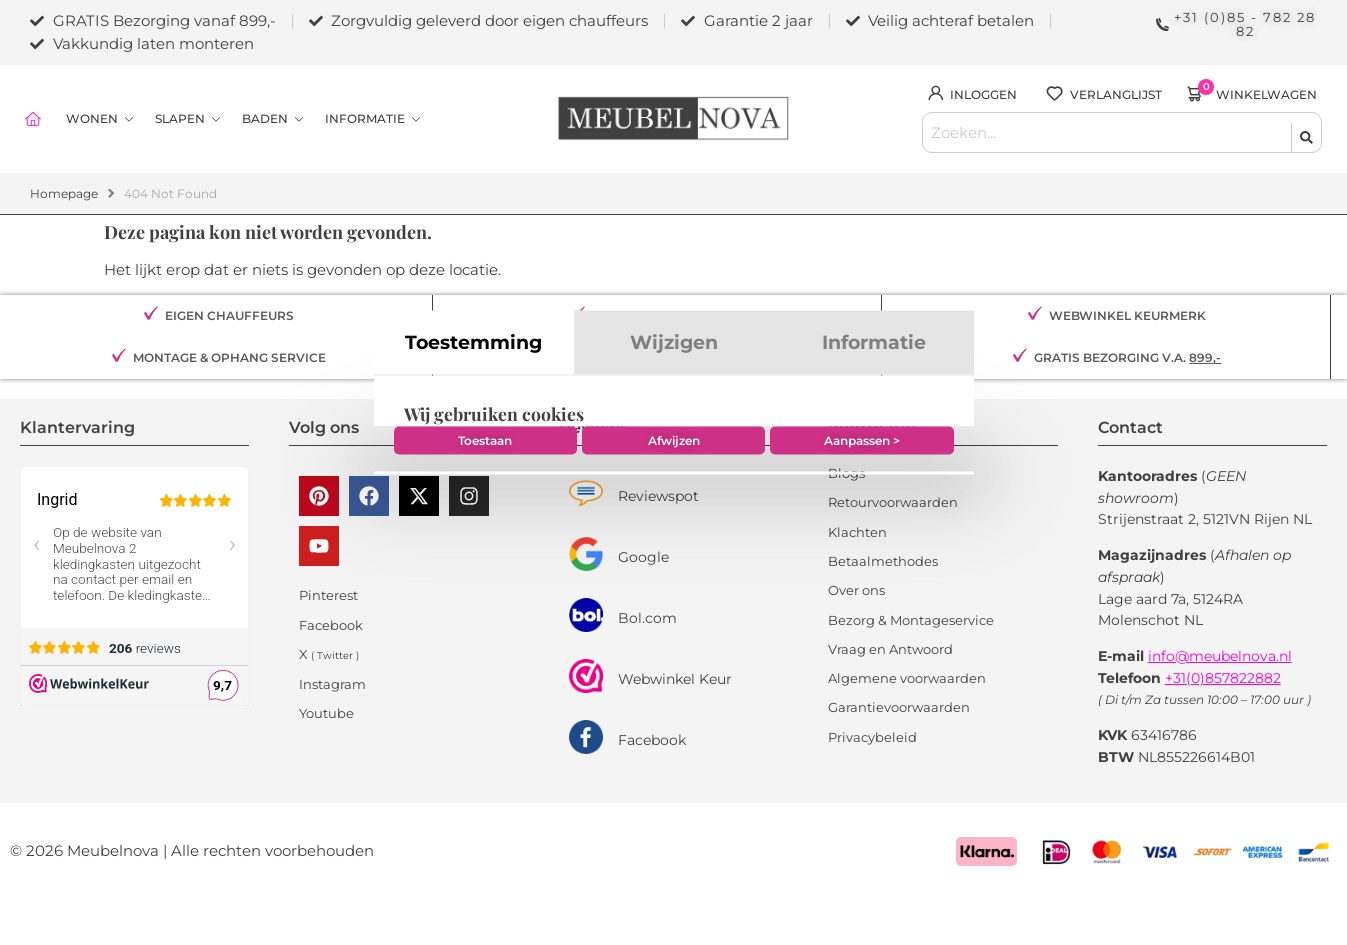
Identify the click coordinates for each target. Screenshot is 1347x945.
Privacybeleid (872, 729)
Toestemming (473, 280)
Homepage (64, 186)
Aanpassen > (866, 654)
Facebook (652, 733)
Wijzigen (674, 280)
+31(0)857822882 (1223, 670)
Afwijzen (674, 654)
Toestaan (480, 654)
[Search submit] (1306, 128)
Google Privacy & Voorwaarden (549, 591)
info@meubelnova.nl (1220, 649)
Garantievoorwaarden (899, 700)
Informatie (874, 280)
